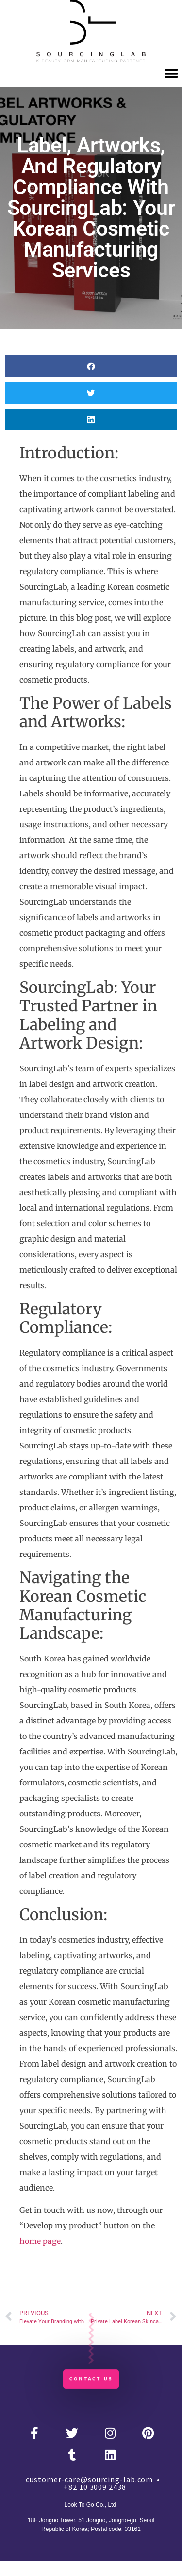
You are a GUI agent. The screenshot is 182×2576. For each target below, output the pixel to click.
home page (40, 2241)
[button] (171, 73)
